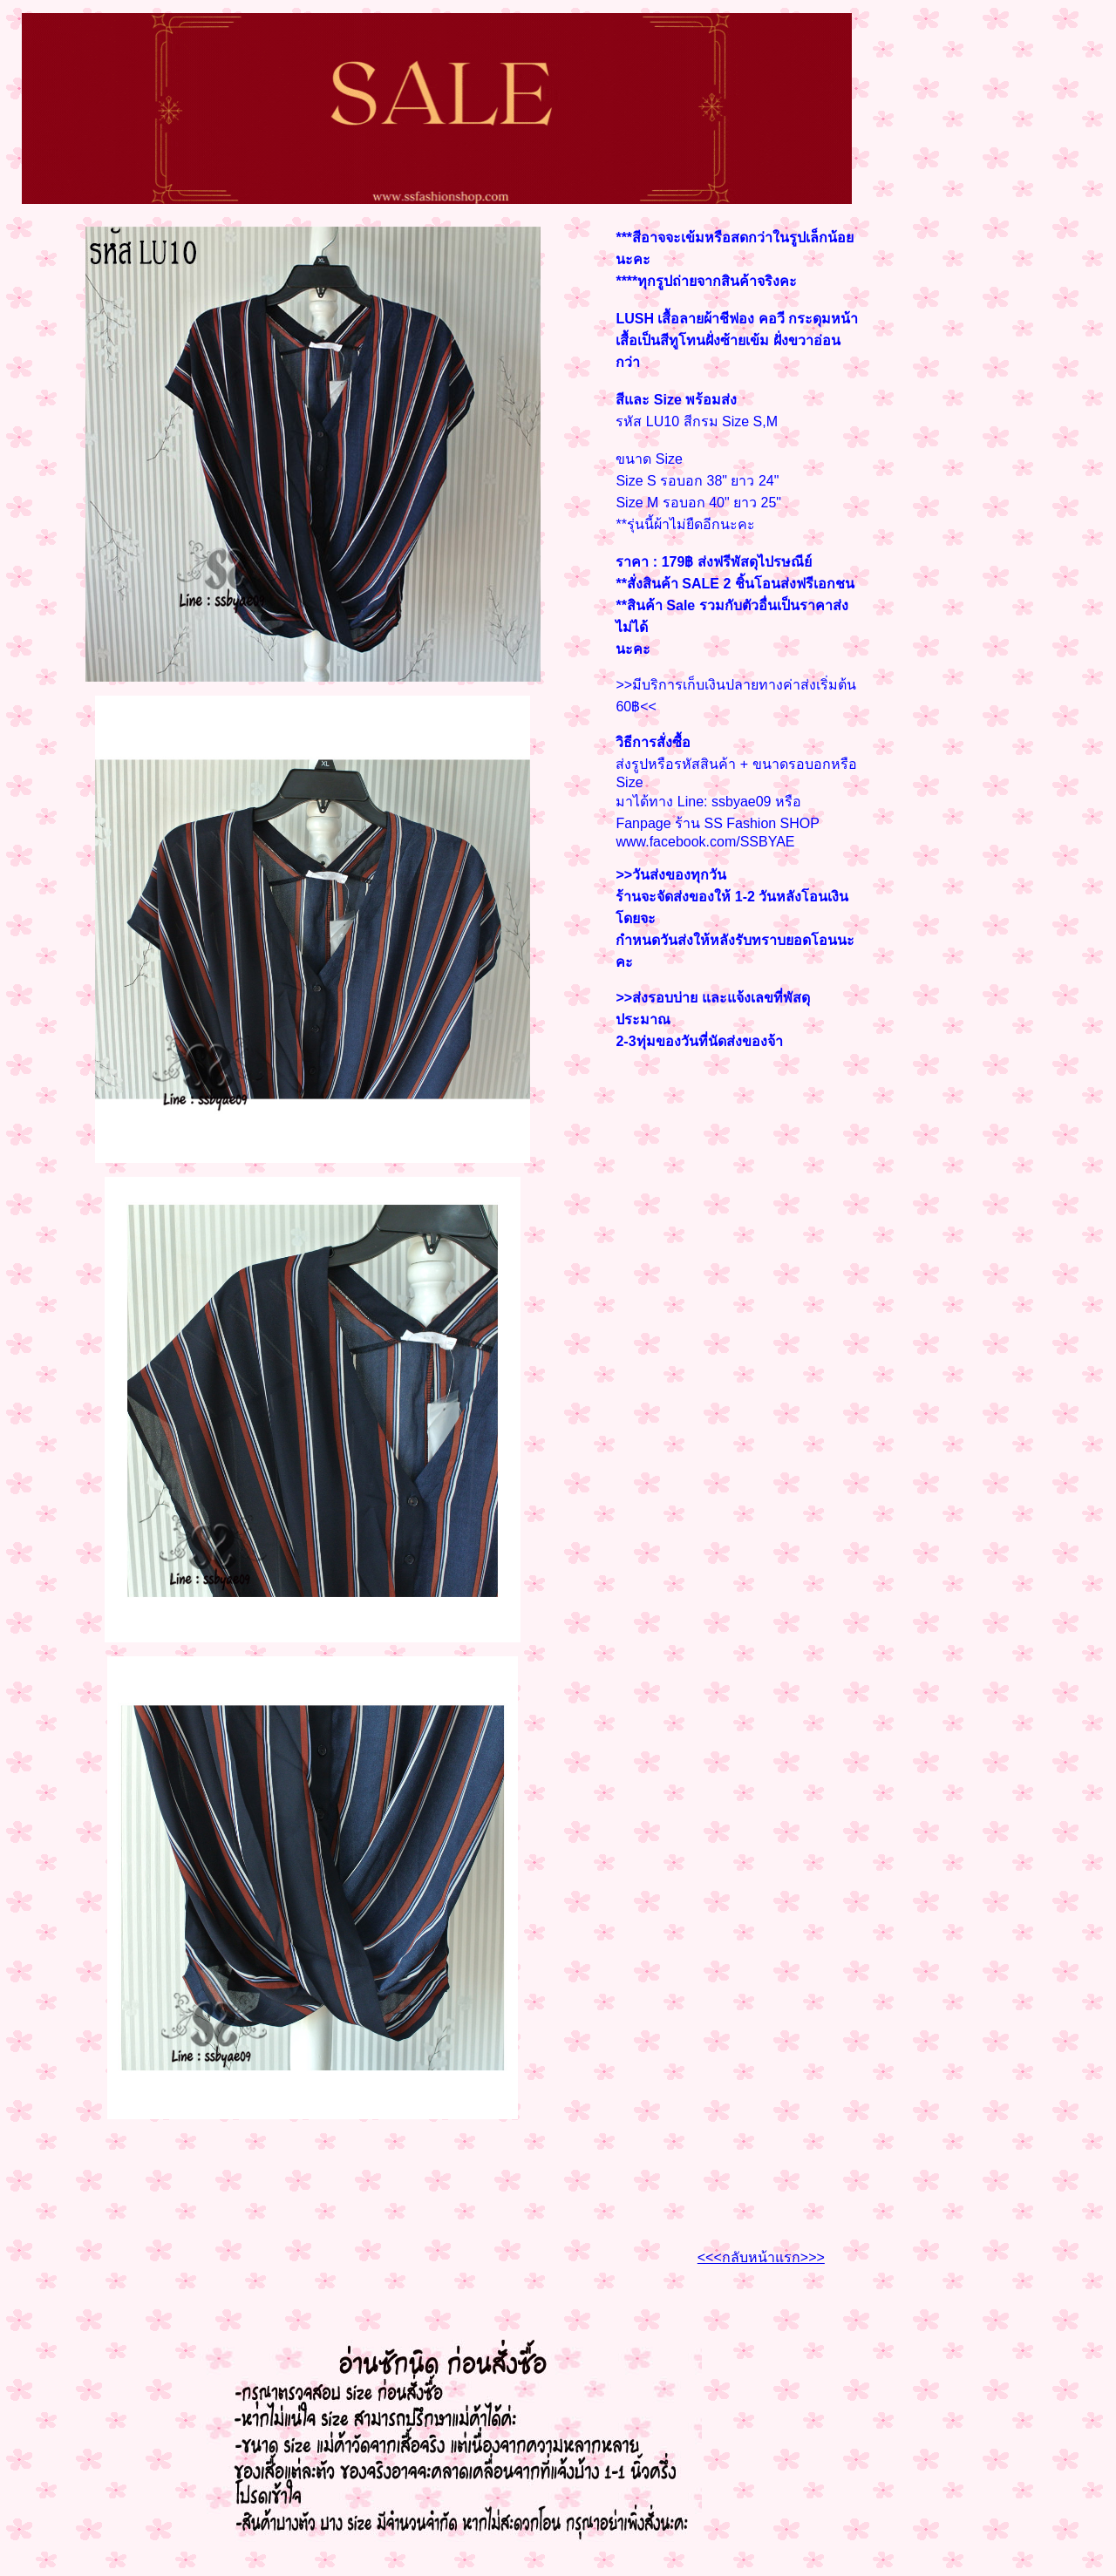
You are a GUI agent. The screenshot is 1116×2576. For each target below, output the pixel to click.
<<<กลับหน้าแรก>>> (761, 2257)
